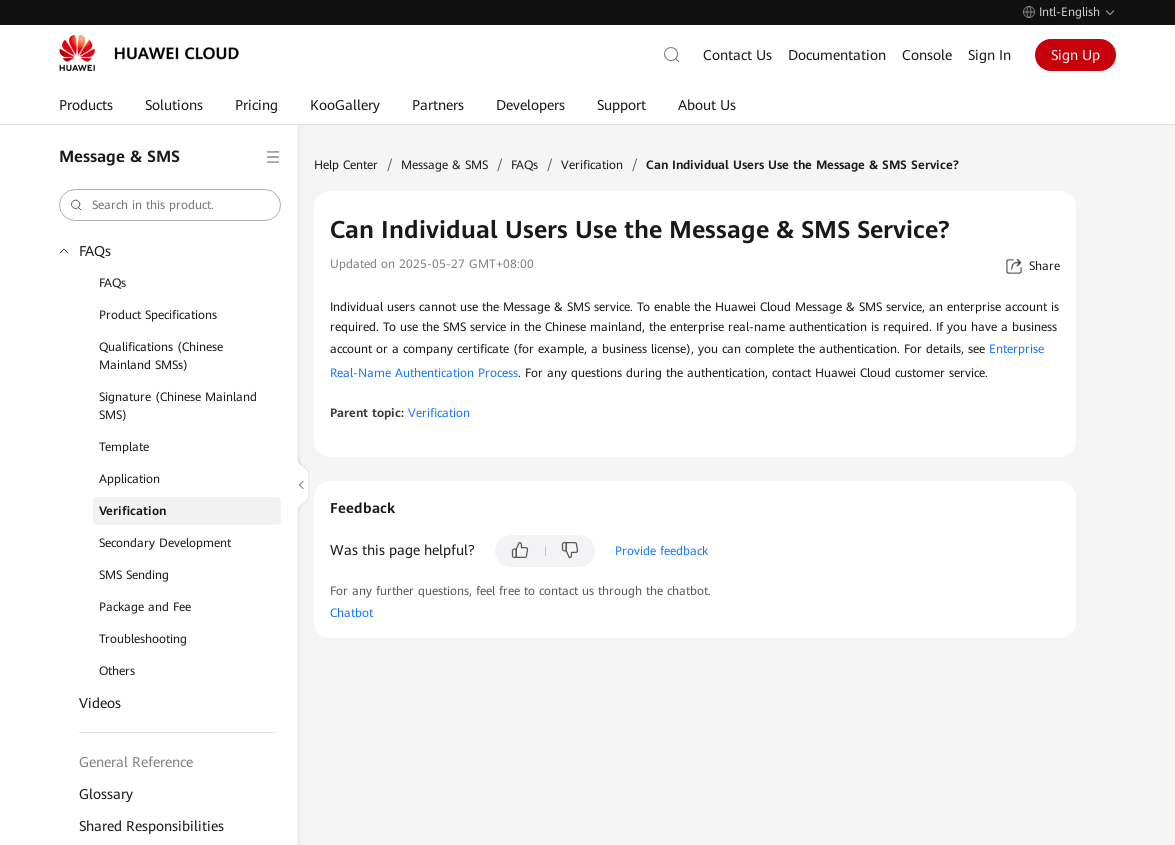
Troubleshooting (143, 639)
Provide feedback (661, 551)
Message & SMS (444, 165)
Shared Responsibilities (151, 826)
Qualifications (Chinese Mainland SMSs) (161, 356)
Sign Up (1075, 55)
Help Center (346, 165)
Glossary (106, 794)
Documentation (837, 55)
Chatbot (351, 613)
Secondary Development (165, 543)
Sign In (989, 55)
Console (927, 55)
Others (117, 671)
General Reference (136, 762)
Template (124, 447)
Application (129, 479)
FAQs (95, 251)
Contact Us (737, 55)
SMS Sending (134, 575)
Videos (100, 703)
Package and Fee (145, 607)
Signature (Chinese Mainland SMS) (178, 406)
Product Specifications (158, 315)
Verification (132, 511)
